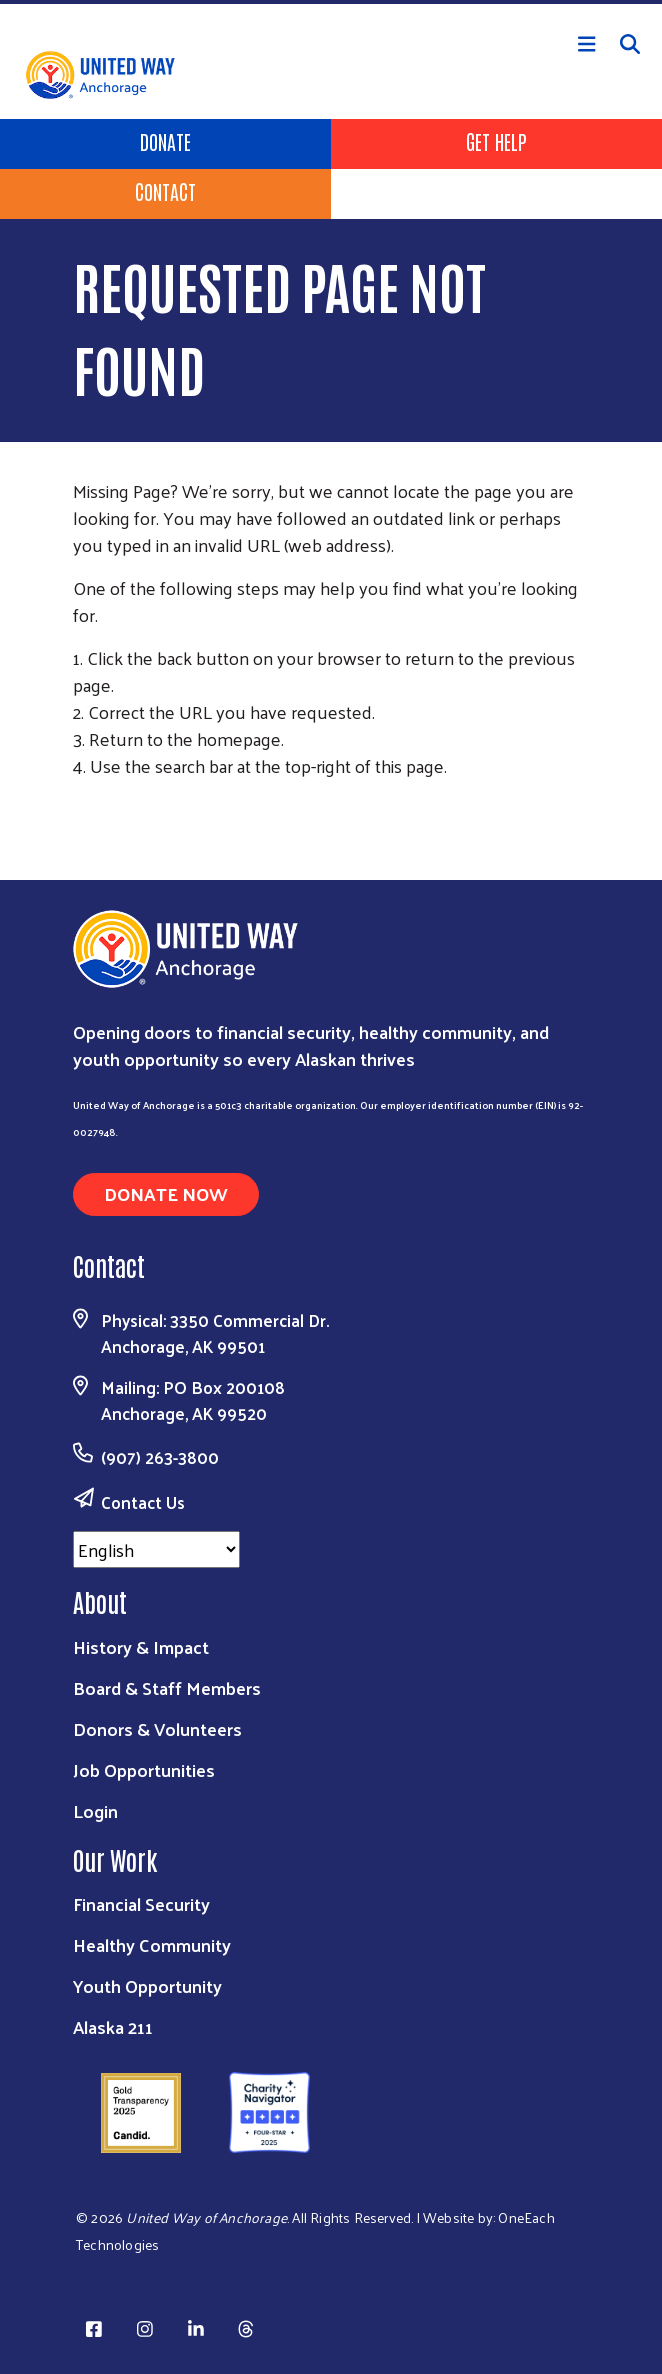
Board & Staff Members (167, 1687)
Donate (165, 141)
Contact (165, 191)
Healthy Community (152, 1944)
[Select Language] (156, 1549)
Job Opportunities (144, 1769)
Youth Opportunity (147, 1985)
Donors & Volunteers (157, 1728)
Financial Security (141, 1903)
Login (95, 1810)
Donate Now (166, 1193)
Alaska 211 (113, 2026)
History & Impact (141, 1646)
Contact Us (143, 1502)
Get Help (496, 141)
